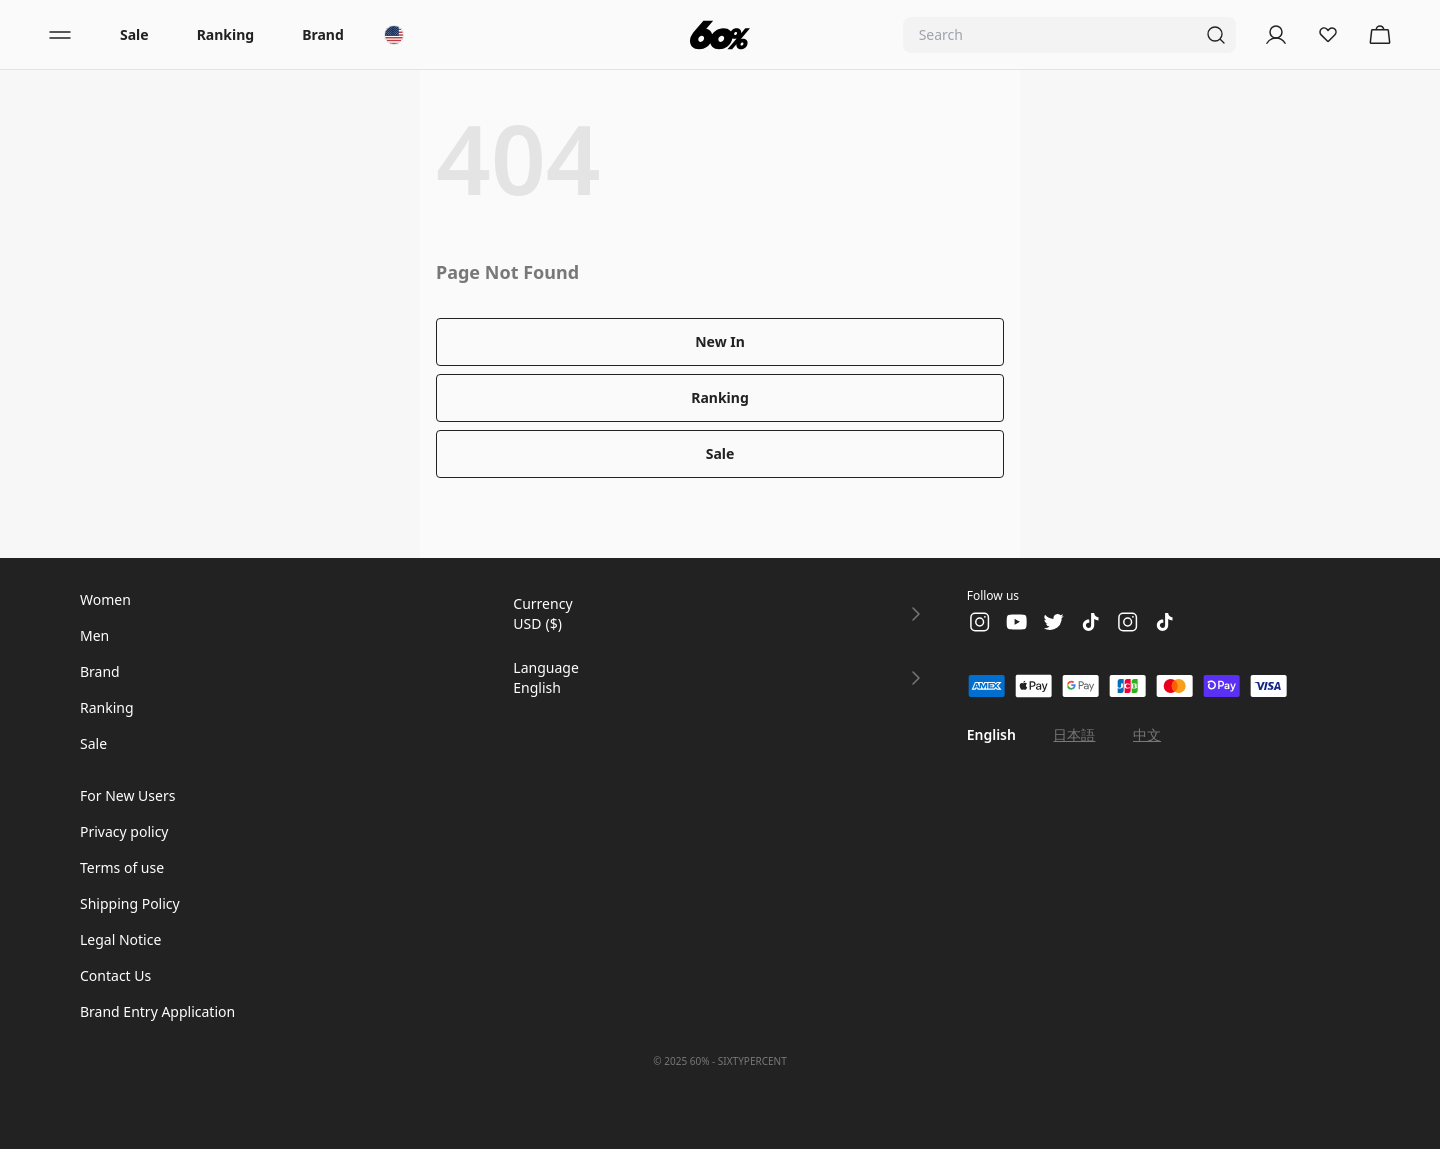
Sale (134, 34)
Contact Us (115, 975)
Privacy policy (124, 831)
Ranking (225, 34)
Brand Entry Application (157, 1011)
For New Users (127, 795)
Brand (323, 34)
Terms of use (122, 867)
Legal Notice (120, 939)
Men (94, 635)
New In (720, 341)
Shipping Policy (130, 903)
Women (105, 599)
